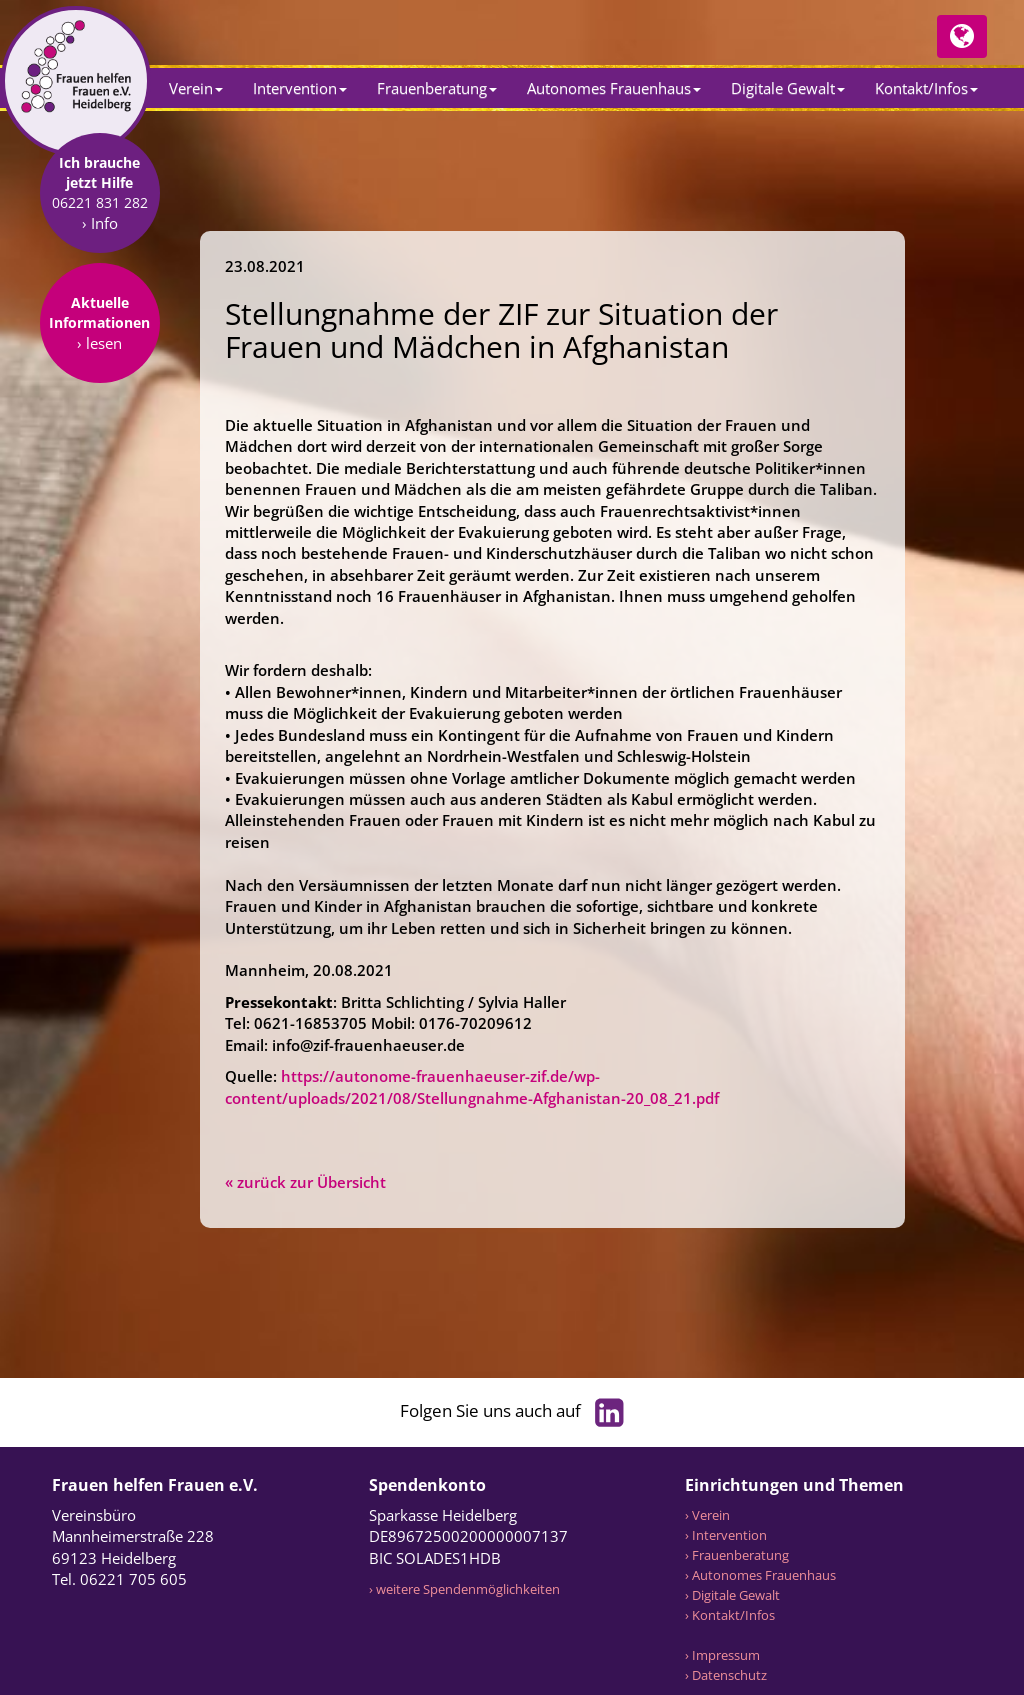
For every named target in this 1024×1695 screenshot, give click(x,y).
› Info (100, 351)
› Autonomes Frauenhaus (760, 1575)
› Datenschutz (726, 1675)
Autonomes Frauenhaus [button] (614, 88)
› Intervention (726, 1535)
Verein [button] (196, 88)
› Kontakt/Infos (730, 1615)
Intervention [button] (300, 88)
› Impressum (722, 1655)
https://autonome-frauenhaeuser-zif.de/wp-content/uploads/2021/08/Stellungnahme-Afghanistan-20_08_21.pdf (472, 1086)
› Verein (707, 1515)
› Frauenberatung (737, 1555)
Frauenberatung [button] (437, 88)
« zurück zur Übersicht (305, 1182)
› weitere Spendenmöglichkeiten (464, 1589)
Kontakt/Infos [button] (926, 88)
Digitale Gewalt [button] (788, 88)
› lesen (99, 471)
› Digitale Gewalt (732, 1595)
